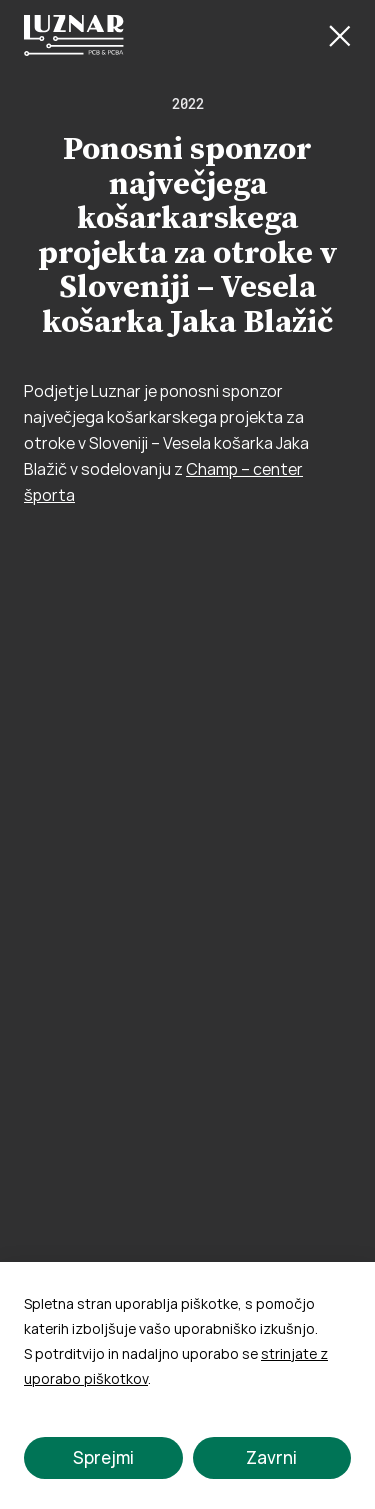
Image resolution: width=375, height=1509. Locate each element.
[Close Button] (340, 36)
